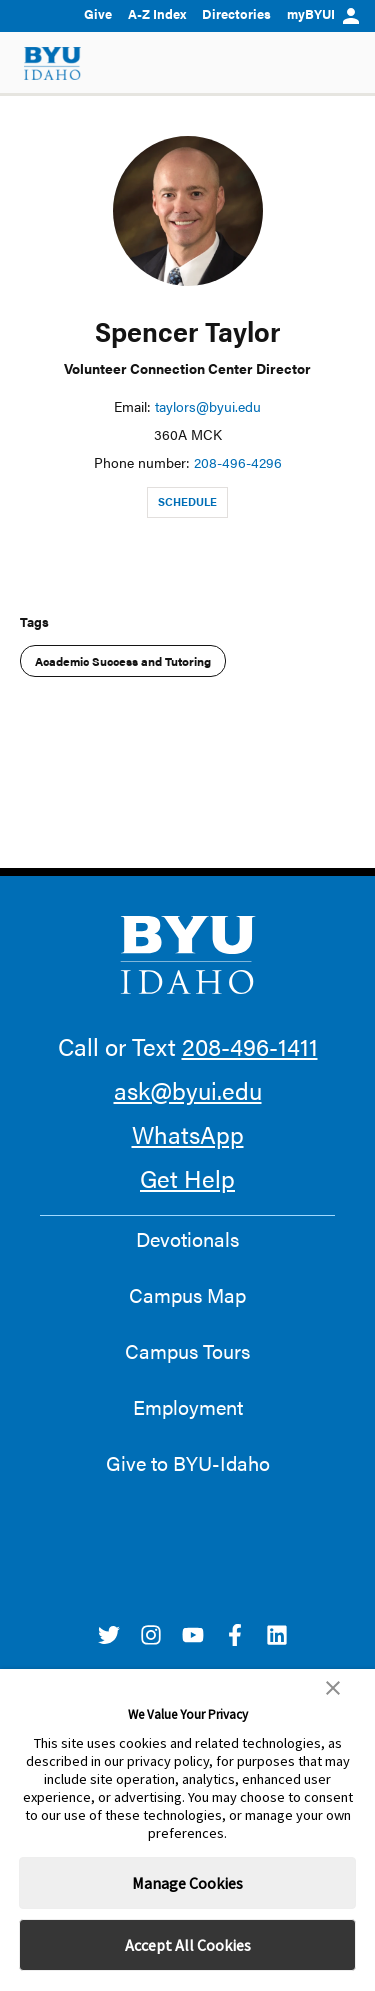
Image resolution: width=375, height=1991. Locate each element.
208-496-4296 (238, 462)
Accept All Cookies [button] (188, 1945)
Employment (188, 1407)
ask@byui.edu (188, 1090)
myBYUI (323, 13)
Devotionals (187, 1239)
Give (98, 13)
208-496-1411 (250, 1046)
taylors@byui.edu (208, 406)
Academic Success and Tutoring (123, 661)
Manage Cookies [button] (187, 1883)
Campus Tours (187, 1351)
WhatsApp (188, 1134)
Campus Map (187, 1295)
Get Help (187, 1178)
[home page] (52, 63)
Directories (236, 13)
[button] (333, 1688)
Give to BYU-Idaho (188, 1463)
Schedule (187, 501)
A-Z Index (157, 13)
